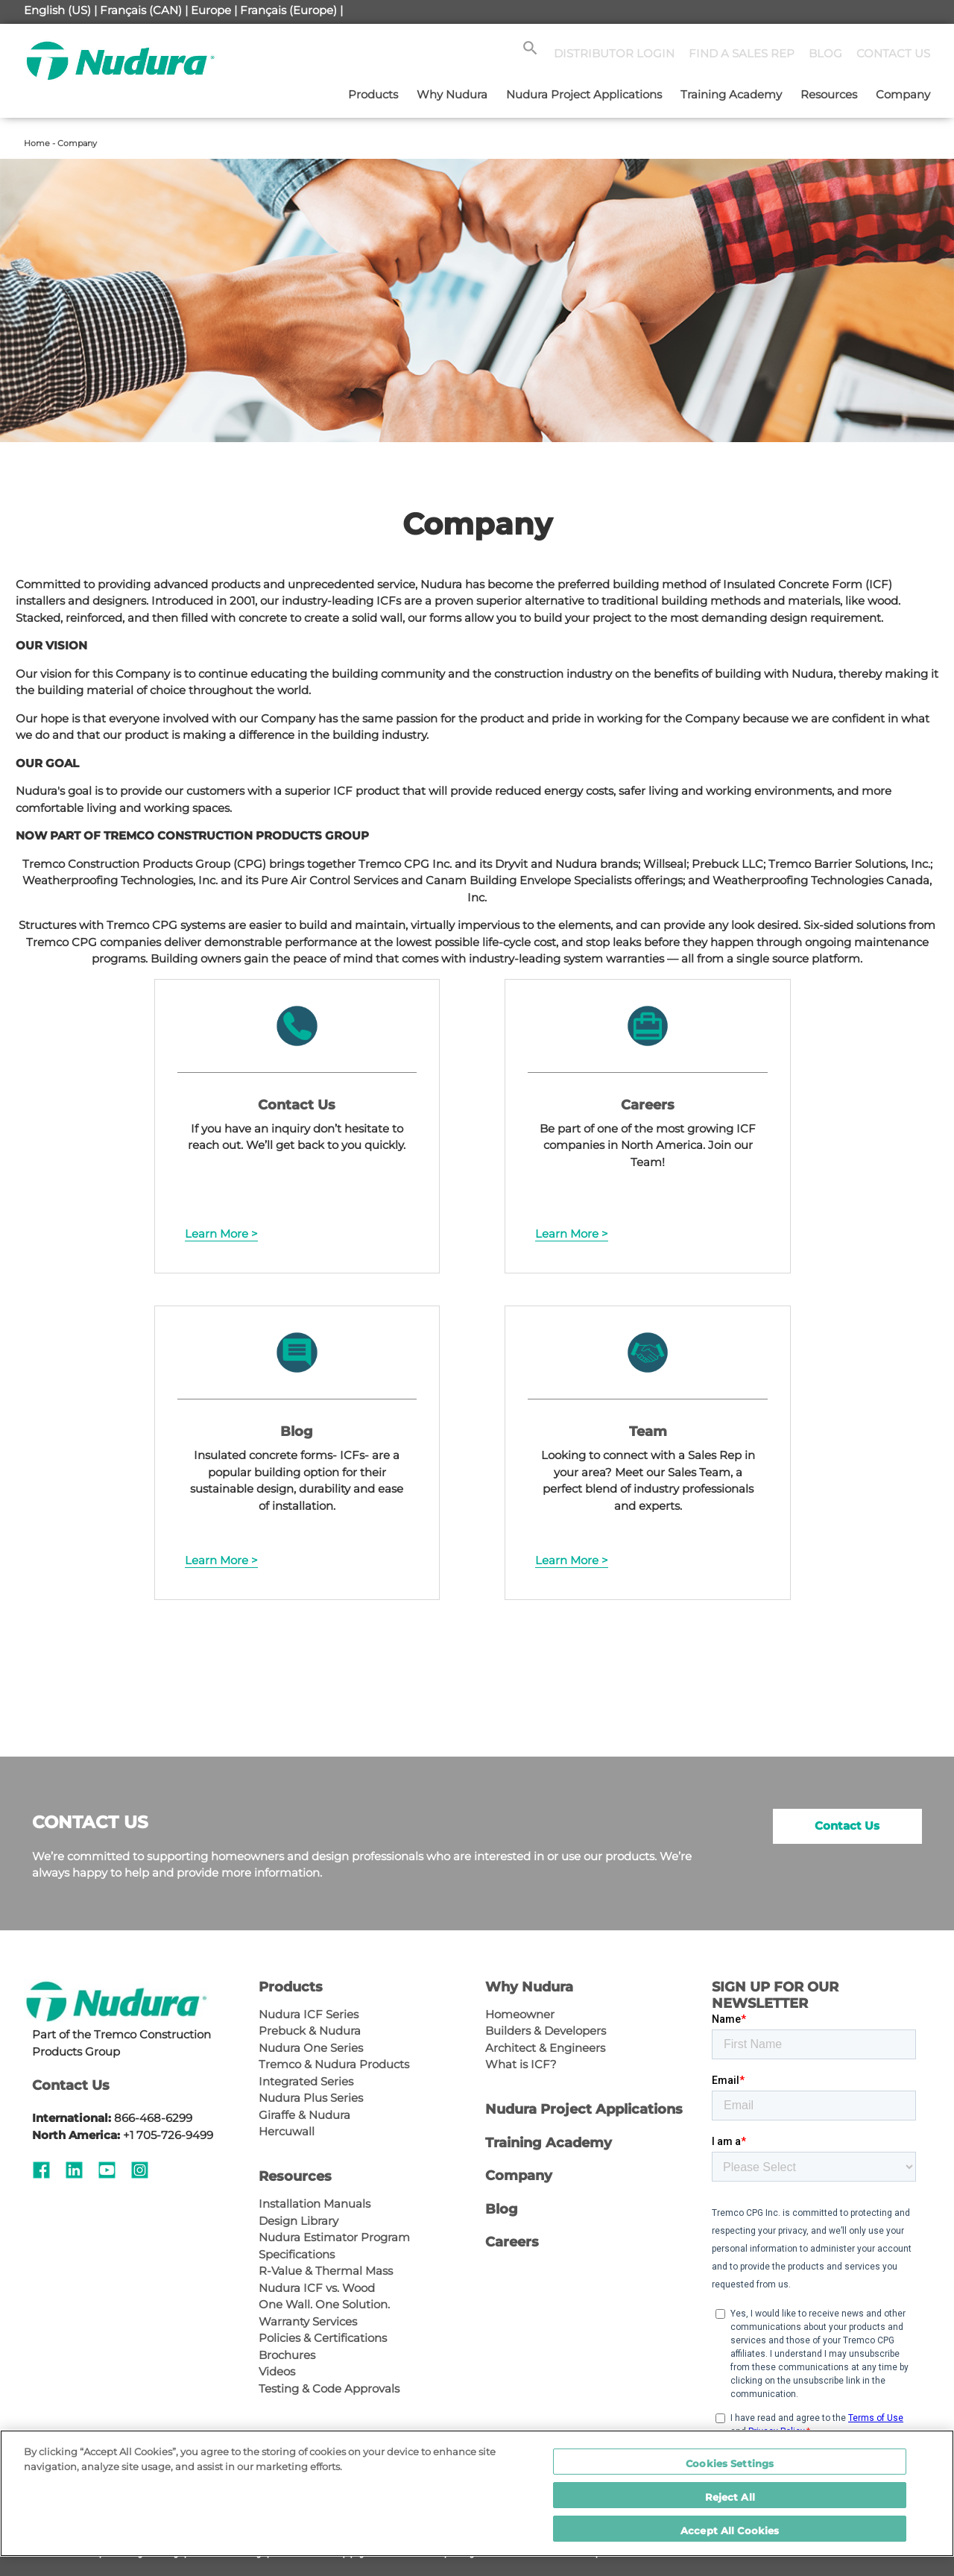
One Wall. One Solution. (324, 2304)
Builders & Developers (545, 2031)
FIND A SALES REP (742, 53)
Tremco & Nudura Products (334, 2064)
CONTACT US (893, 53)
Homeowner (520, 2014)
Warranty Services (308, 2321)
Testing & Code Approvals (329, 2388)
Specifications (297, 2254)
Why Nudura (452, 94)
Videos (277, 2371)
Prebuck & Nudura (310, 2031)
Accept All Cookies (729, 2530)
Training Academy (731, 94)
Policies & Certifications (323, 2338)
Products (373, 94)
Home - (40, 143)
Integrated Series (306, 2081)
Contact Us (847, 1825)
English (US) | (60, 10)
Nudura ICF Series (308, 2014)
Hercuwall (287, 2131)
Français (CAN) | (144, 10)
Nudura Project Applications (584, 94)
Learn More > (221, 1233)
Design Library (298, 2221)
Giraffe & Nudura (304, 2115)
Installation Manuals (314, 2203)
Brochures (287, 2355)
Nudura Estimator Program (334, 2237)
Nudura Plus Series (311, 2098)
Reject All (730, 2497)
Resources (828, 94)
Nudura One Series (311, 2048)
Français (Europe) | (291, 10)
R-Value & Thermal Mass (326, 2271)
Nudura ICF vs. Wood (317, 2288)
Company (903, 94)
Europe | (214, 10)
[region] (477, 2493)
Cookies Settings (730, 2463)
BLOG (825, 53)
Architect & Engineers (545, 2048)
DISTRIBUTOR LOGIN (614, 53)
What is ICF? (521, 2064)
